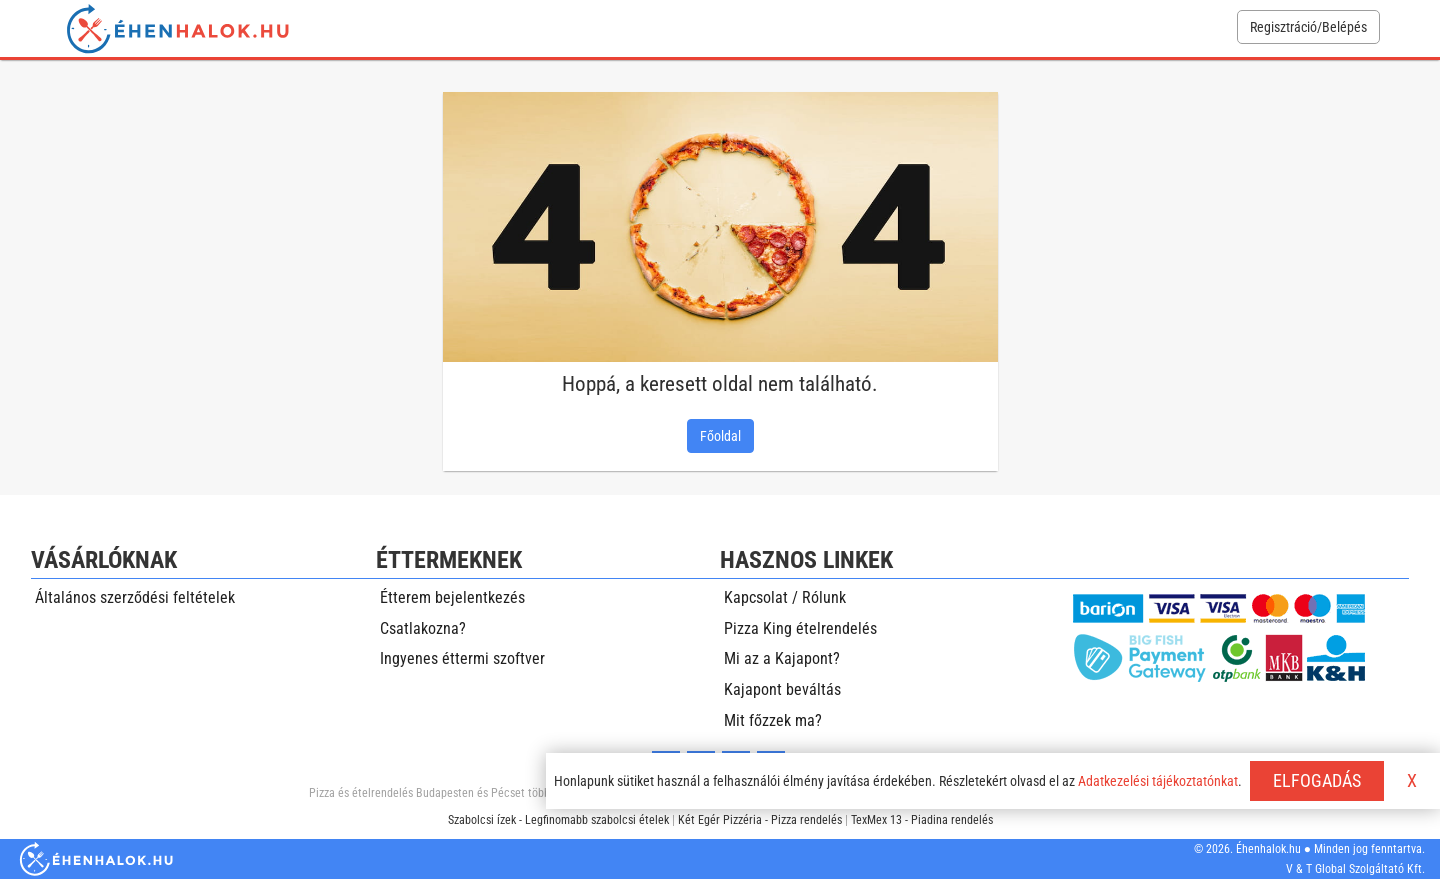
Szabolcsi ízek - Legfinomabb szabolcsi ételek (558, 820)
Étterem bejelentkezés (452, 597)
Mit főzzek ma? (773, 720)
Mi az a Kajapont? (782, 658)
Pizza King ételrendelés (800, 628)
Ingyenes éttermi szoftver (462, 658)
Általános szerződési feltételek (135, 597)
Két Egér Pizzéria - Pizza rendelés (760, 820)
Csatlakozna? (423, 628)
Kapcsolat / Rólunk (785, 597)
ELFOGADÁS (1317, 780)
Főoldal (720, 436)
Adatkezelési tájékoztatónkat (1158, 781)
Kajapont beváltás (782, 689)
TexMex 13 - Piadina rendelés (922, 820)
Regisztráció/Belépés (1308, 27)
